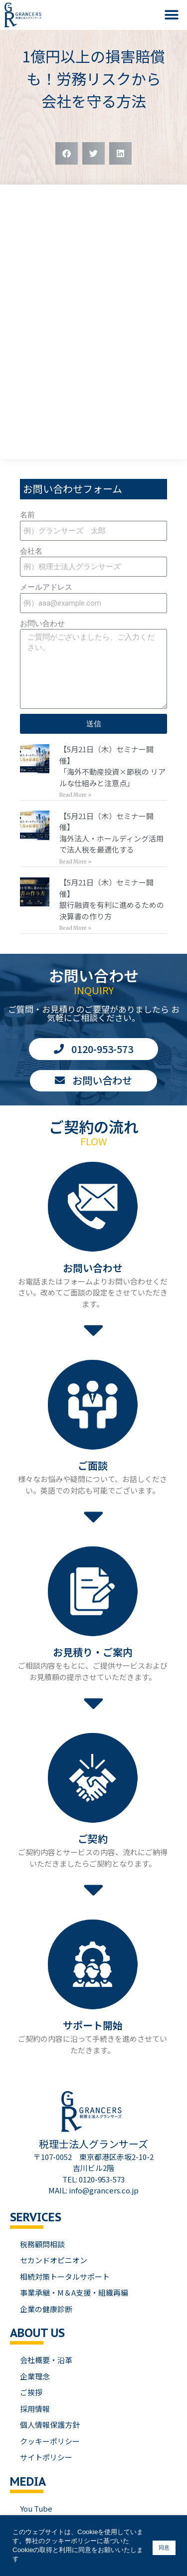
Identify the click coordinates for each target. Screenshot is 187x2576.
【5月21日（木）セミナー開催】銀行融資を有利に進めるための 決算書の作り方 (111, 899)
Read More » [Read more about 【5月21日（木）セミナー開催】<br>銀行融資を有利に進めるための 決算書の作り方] (75, 928)
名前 (27, 514)
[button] (172, 15)
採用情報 (35, 2408)
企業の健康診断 (46, 2309)
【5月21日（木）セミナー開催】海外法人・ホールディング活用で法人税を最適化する (111, 833)
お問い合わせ (42, 623)
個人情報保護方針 (50, 2424)
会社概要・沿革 (46, 2360)
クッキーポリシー (50, 2441)
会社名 (31, 551)
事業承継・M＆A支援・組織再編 (74, 2292)
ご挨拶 (31, 2392)
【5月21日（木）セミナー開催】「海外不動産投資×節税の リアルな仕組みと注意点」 (112, 766)
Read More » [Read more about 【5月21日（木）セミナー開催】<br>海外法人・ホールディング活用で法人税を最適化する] (75, 862)
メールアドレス (46, 587)
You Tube (36, 2508)
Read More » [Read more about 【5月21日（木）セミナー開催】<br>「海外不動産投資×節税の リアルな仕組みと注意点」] (75, 795)
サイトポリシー (46, 2457)
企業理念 (35, 2376)
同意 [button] (164, 2548)
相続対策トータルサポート (65, 2276)
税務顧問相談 (42, 2244)
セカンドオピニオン (53, 2260)
